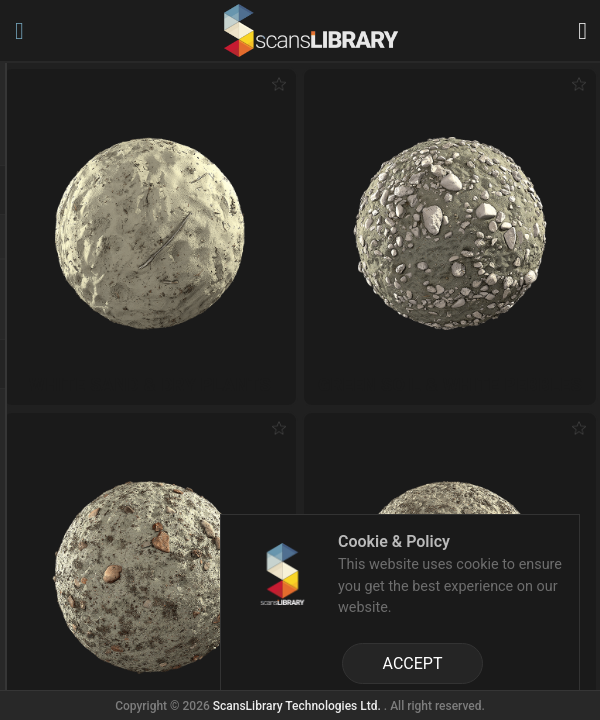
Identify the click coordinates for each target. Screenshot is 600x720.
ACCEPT (413, 663)
